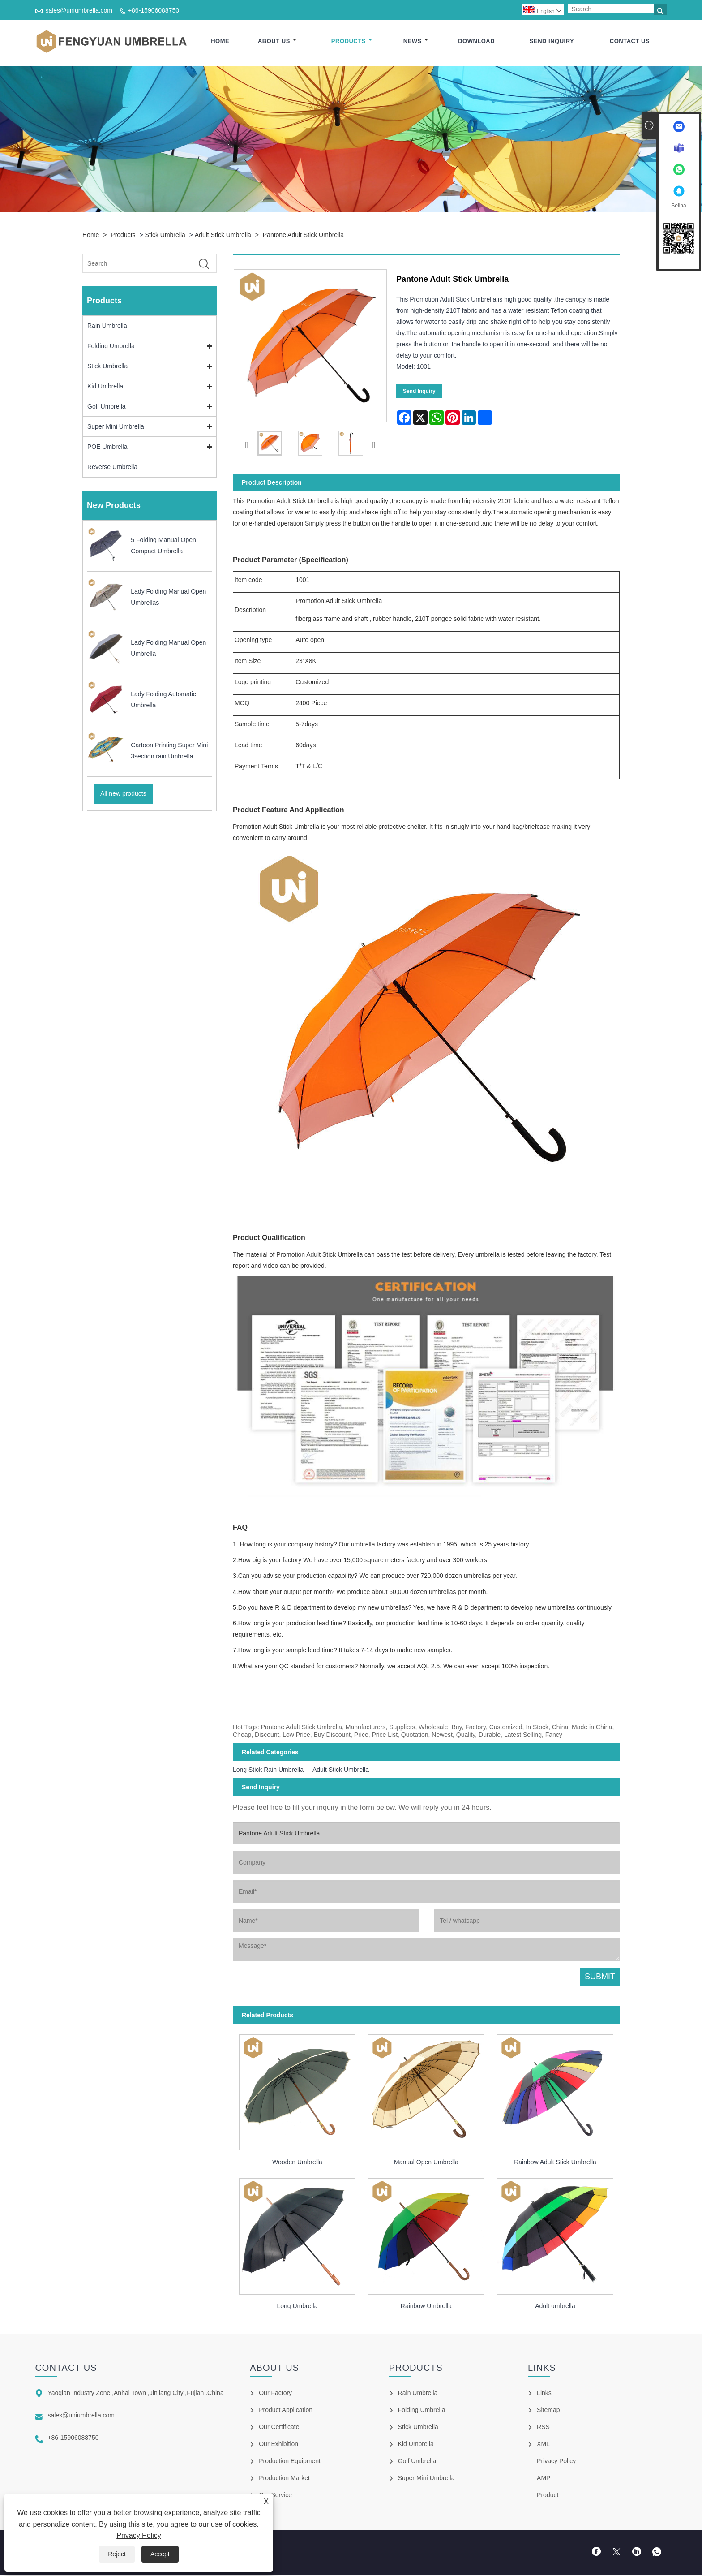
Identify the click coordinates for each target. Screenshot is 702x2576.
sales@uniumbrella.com (78, 10)
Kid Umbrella (105, 387)
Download (476, 41)
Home (220, 41)
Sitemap (548, 2411)
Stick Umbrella (165, 235)
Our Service (275, 2496)
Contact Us (630, 41)
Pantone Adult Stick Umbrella (303, 235)
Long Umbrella (297, 2306)
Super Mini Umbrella (115, 427)
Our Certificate (279, 2428)
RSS (543, 2428)
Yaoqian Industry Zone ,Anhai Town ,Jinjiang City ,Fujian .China (135, 2394)
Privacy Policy (138, 2535)
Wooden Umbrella (297, 2163)
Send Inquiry (552, 41)
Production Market (284, 2479)
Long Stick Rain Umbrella (268, 1770)
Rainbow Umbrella (426, 2306)
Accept (160, 2554)
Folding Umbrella (111, 346)
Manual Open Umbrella (426, 2163)
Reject (117, 2554)
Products (351, 41)
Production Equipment (290, 2462)
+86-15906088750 (153, 10)
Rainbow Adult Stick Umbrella (555, 2163)
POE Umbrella (107, 447)
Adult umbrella (555, 2306)
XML (543, 2445)
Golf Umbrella (106, 407)
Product (547, 2496)
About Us (277, 41)
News (415, 41)
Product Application (285, 2411)
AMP (543, 2479)
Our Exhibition (278, 2445)
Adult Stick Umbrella (223, 235)
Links (544, 2394)
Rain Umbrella (107, 326)
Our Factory (275, 2394)
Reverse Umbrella (112, 467)
